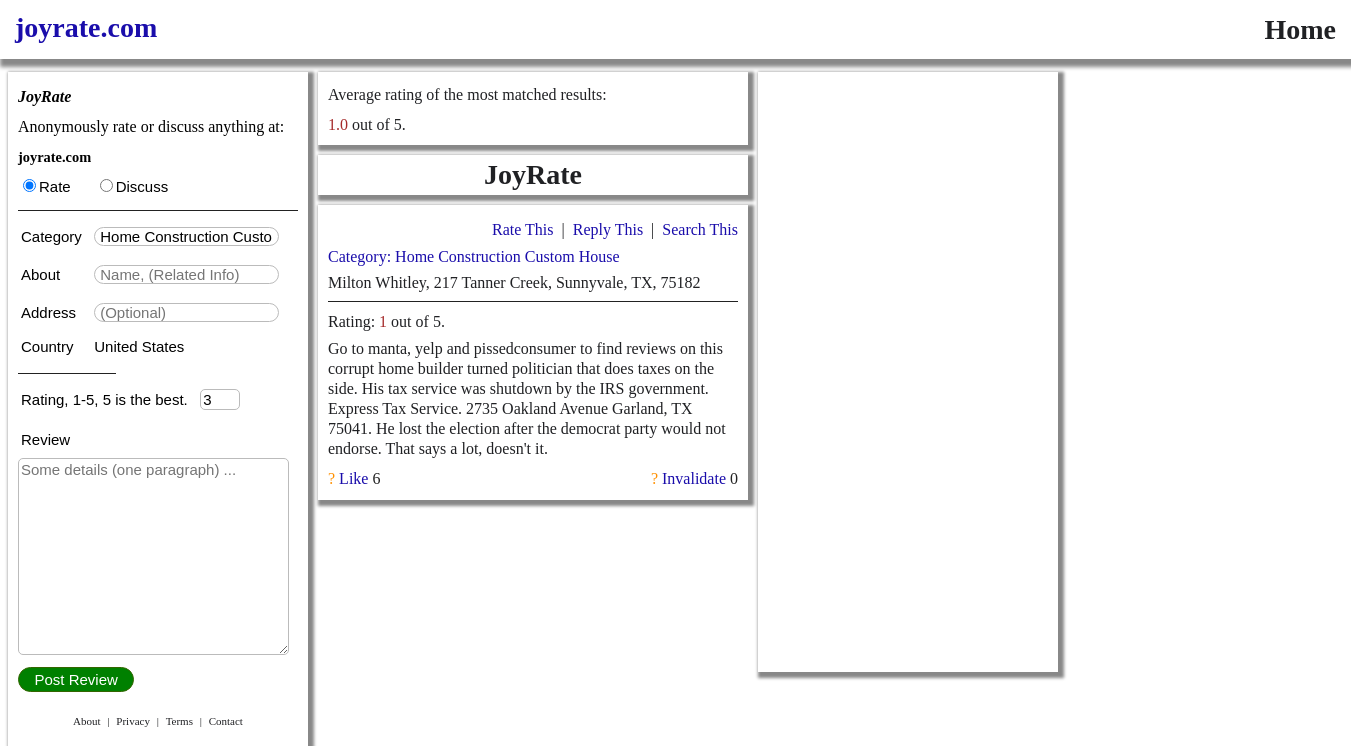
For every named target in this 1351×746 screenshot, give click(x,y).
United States (139, 346)
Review (45, 439)
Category (55, 236)
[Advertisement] (908, 372)
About (42, 274)
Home (1300, 29)
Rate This (522, 229)
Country (49, 346)
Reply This (608, 229)
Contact (226, 721)
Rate (47, 186)
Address (50, 312)
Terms (179, 721)
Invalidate (694, 478)
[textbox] (186, 236)
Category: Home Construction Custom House (474, 256)
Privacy (133, 721)
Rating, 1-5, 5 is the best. (110, 399)
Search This (700, 229)
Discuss (134, 186)
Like (353, 478)
